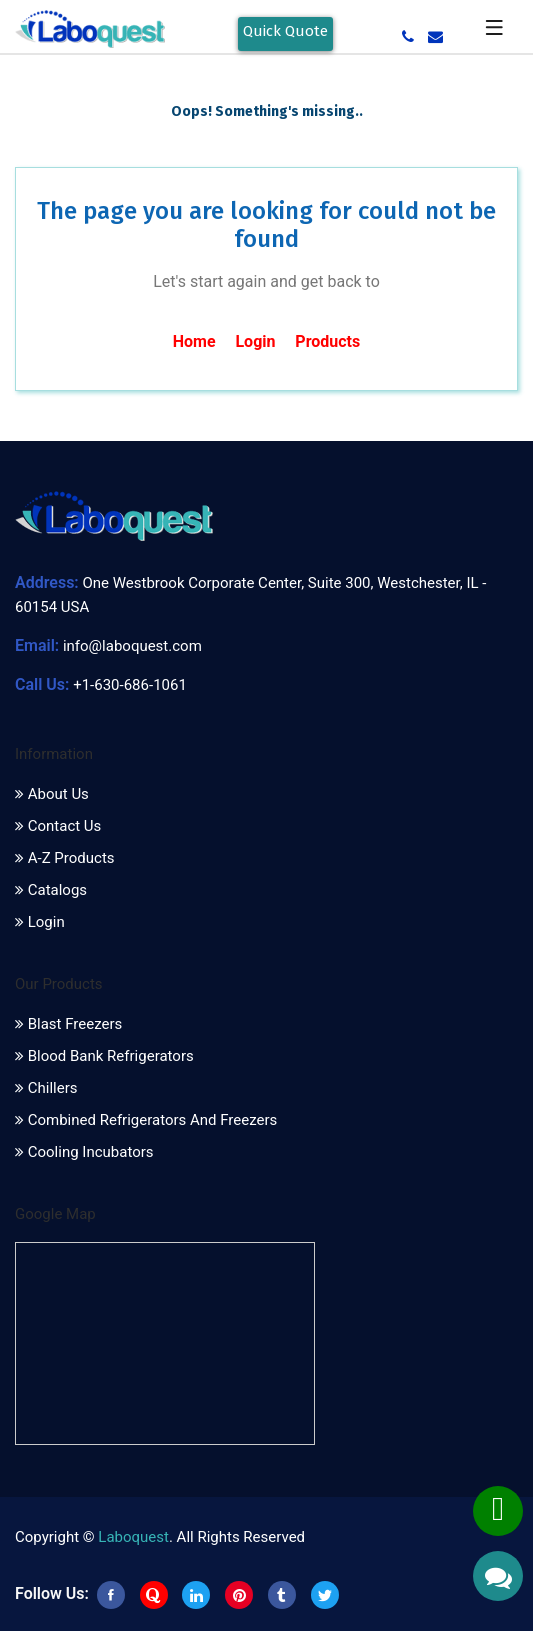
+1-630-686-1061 (130, 685)
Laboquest (133, 1537)
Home (194, 341)
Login (255, 341)
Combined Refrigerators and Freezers (146, 1120)
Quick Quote (285, 31)
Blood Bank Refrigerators (104, 1056)
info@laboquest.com (132, 646)
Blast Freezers (68, 1024)
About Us (52, 794)
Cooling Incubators (84, 1152)
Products (327, 341)
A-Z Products (65, 858)
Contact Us (58, 826)
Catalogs (51, 890)
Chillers (46, 1088)
